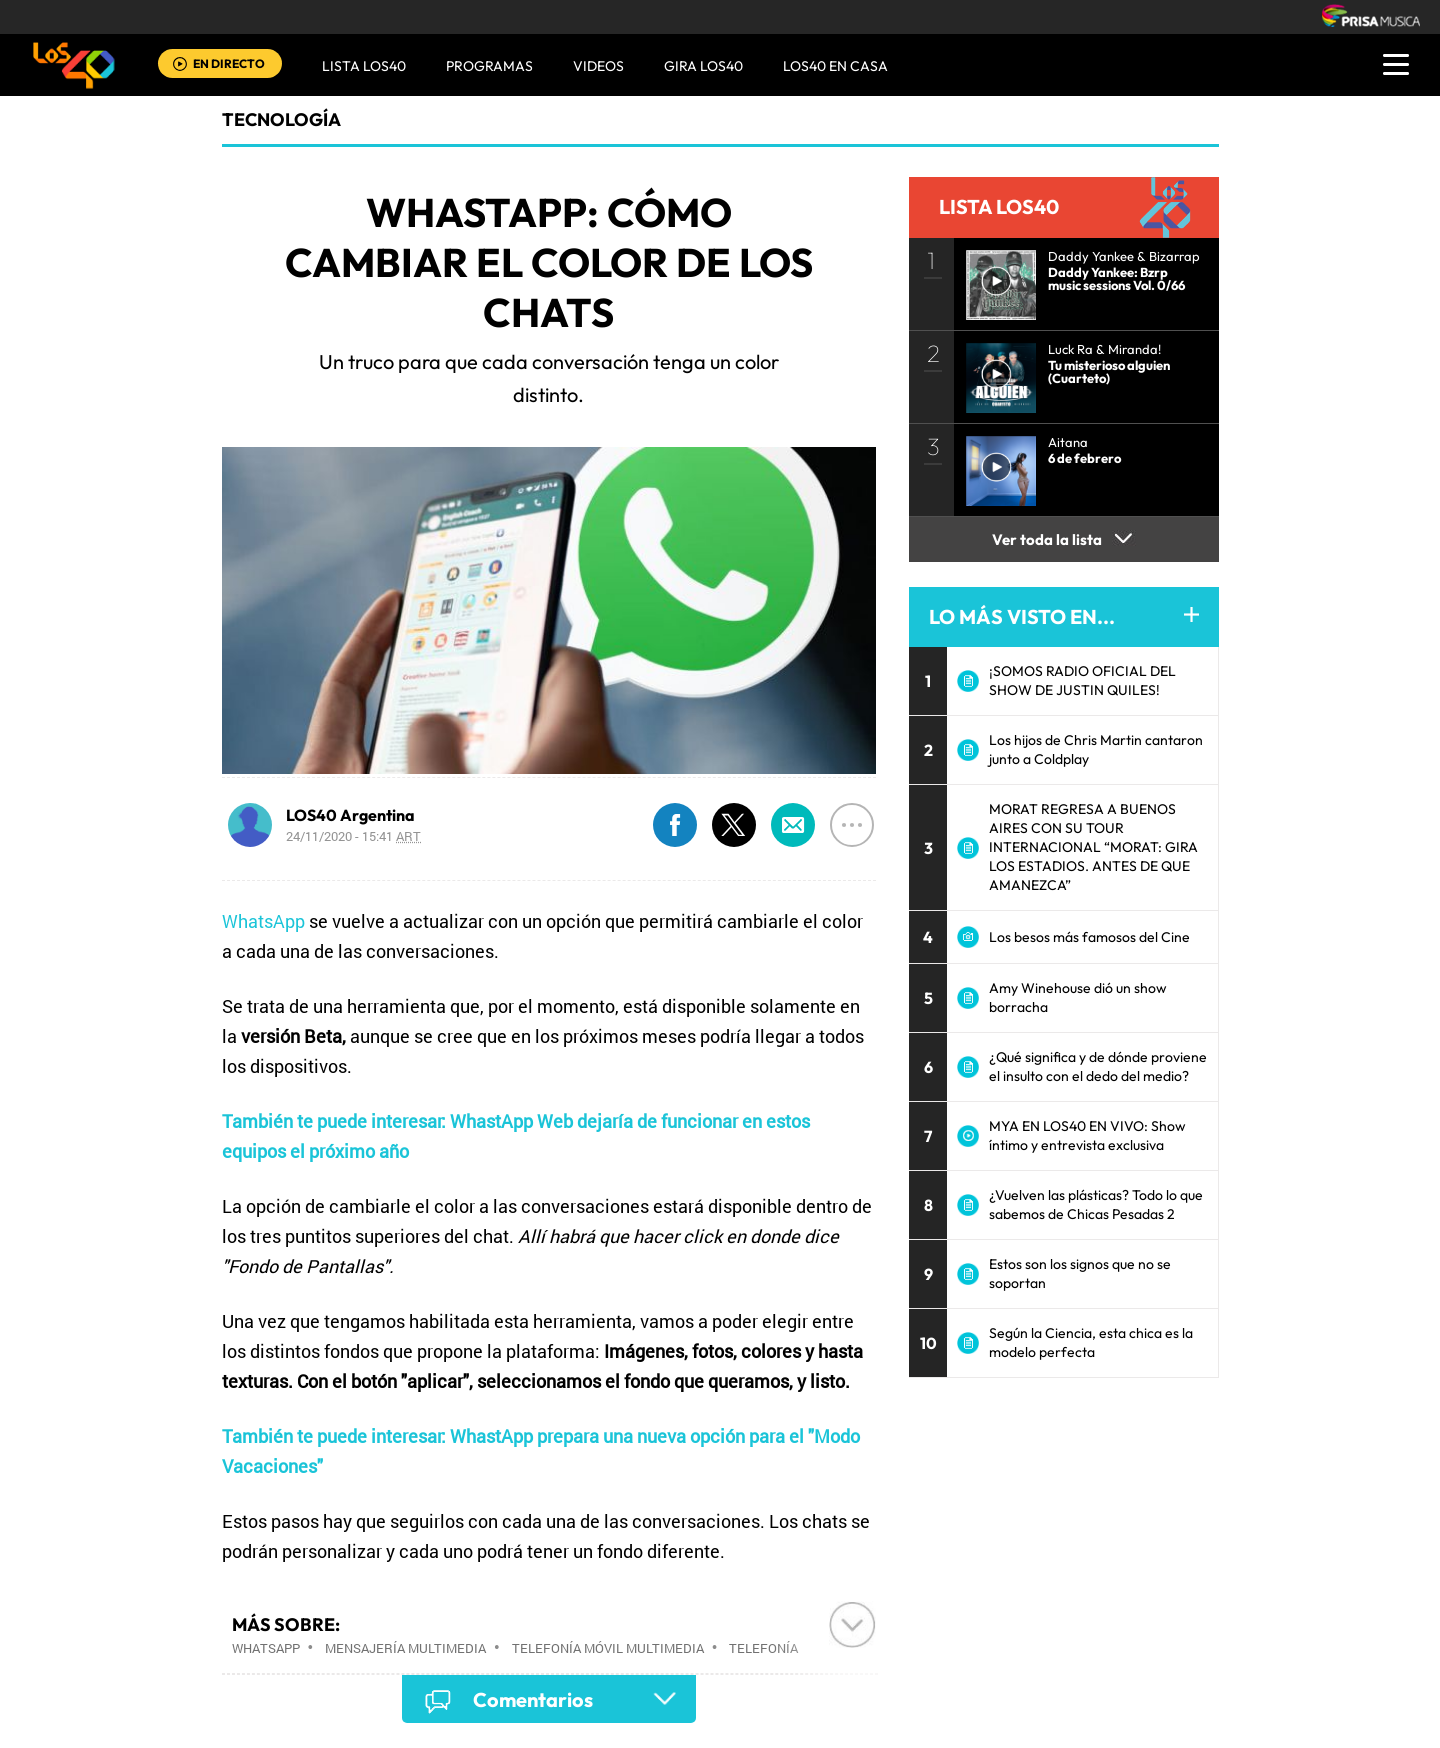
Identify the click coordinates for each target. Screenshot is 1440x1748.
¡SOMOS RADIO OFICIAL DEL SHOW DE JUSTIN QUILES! (1082, 680)
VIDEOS (598, 66)
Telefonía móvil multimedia (608, 1648)
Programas (489, 66)
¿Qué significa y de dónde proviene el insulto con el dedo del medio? (1098, 1066)
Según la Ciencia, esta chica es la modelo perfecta (1091, 1342)
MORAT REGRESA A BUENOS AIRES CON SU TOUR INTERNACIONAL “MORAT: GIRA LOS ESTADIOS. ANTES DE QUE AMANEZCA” (1093, 847)
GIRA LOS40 (703, 66)
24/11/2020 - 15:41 (353, 836)
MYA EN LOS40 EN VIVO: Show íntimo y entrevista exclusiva (1087, 1135)
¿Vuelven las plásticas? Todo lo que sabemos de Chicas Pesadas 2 (1096, 1204)
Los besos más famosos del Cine (1089, 937)
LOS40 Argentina (350, 815)
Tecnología (281, 119)
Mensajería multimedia (405, 1648)
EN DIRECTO (229, 63)
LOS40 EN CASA (835, 66)
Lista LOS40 (364, 66)
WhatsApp (263, 921)
